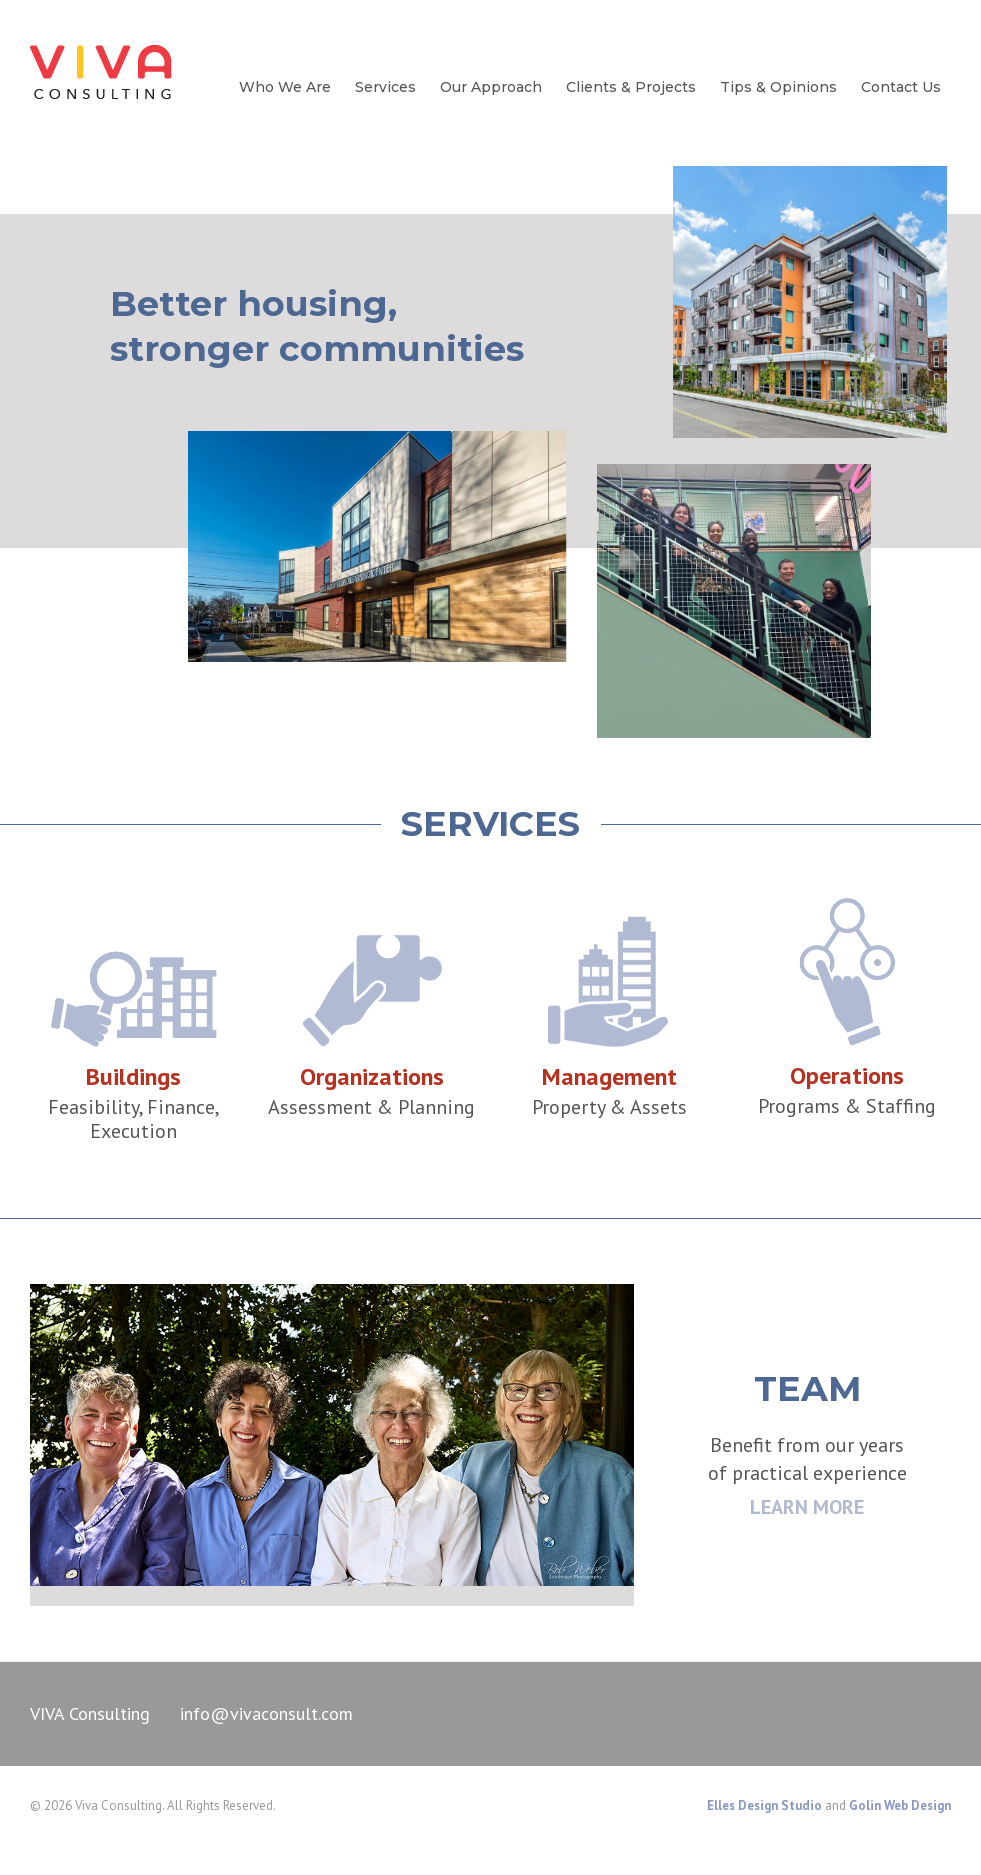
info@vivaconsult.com (266, 1713)
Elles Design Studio (764, 1805)
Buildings (133, 1076)
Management (609, 1076)
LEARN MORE (807, 1507)
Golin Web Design (900, 1805)
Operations (847, 1075)
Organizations (372, 1076)
